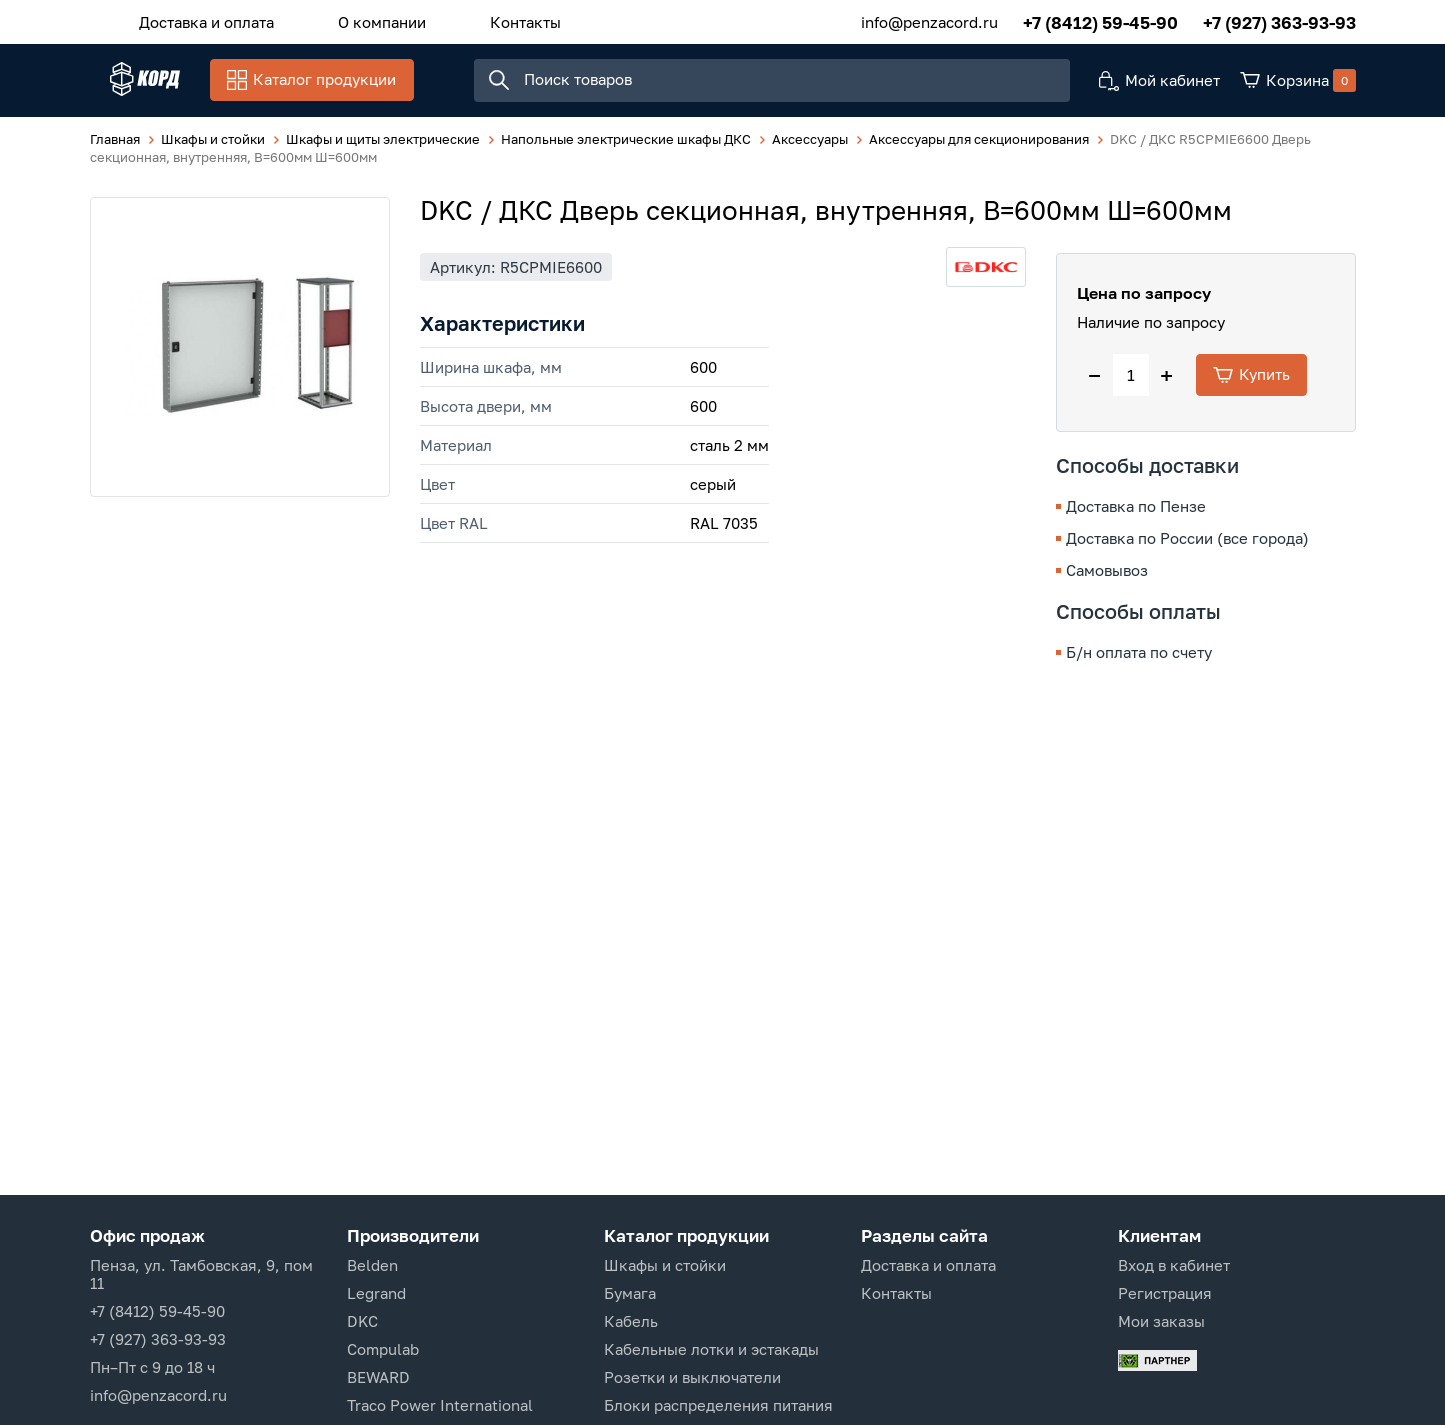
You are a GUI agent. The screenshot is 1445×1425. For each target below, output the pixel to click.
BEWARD (378, 1377)
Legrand (376, 1293)
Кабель (631, 1321)
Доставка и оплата (196, 19)
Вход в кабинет (1174, 1265)
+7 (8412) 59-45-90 (1100, 19)
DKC (362, 1321)
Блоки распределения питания (718, 1405)
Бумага (630, 1293)
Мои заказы (1161, 1321)
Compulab (383, 1349)
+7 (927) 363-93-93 (1279, 19)
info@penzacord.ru (929, 19)
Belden (372, 1265)
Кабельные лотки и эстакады (711, 1349)
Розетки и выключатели (692, 1377)
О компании (352, 19)
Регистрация (1165, 1293)
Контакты (475, 19)
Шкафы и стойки (665, 1265)
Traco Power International (440, 1405)
